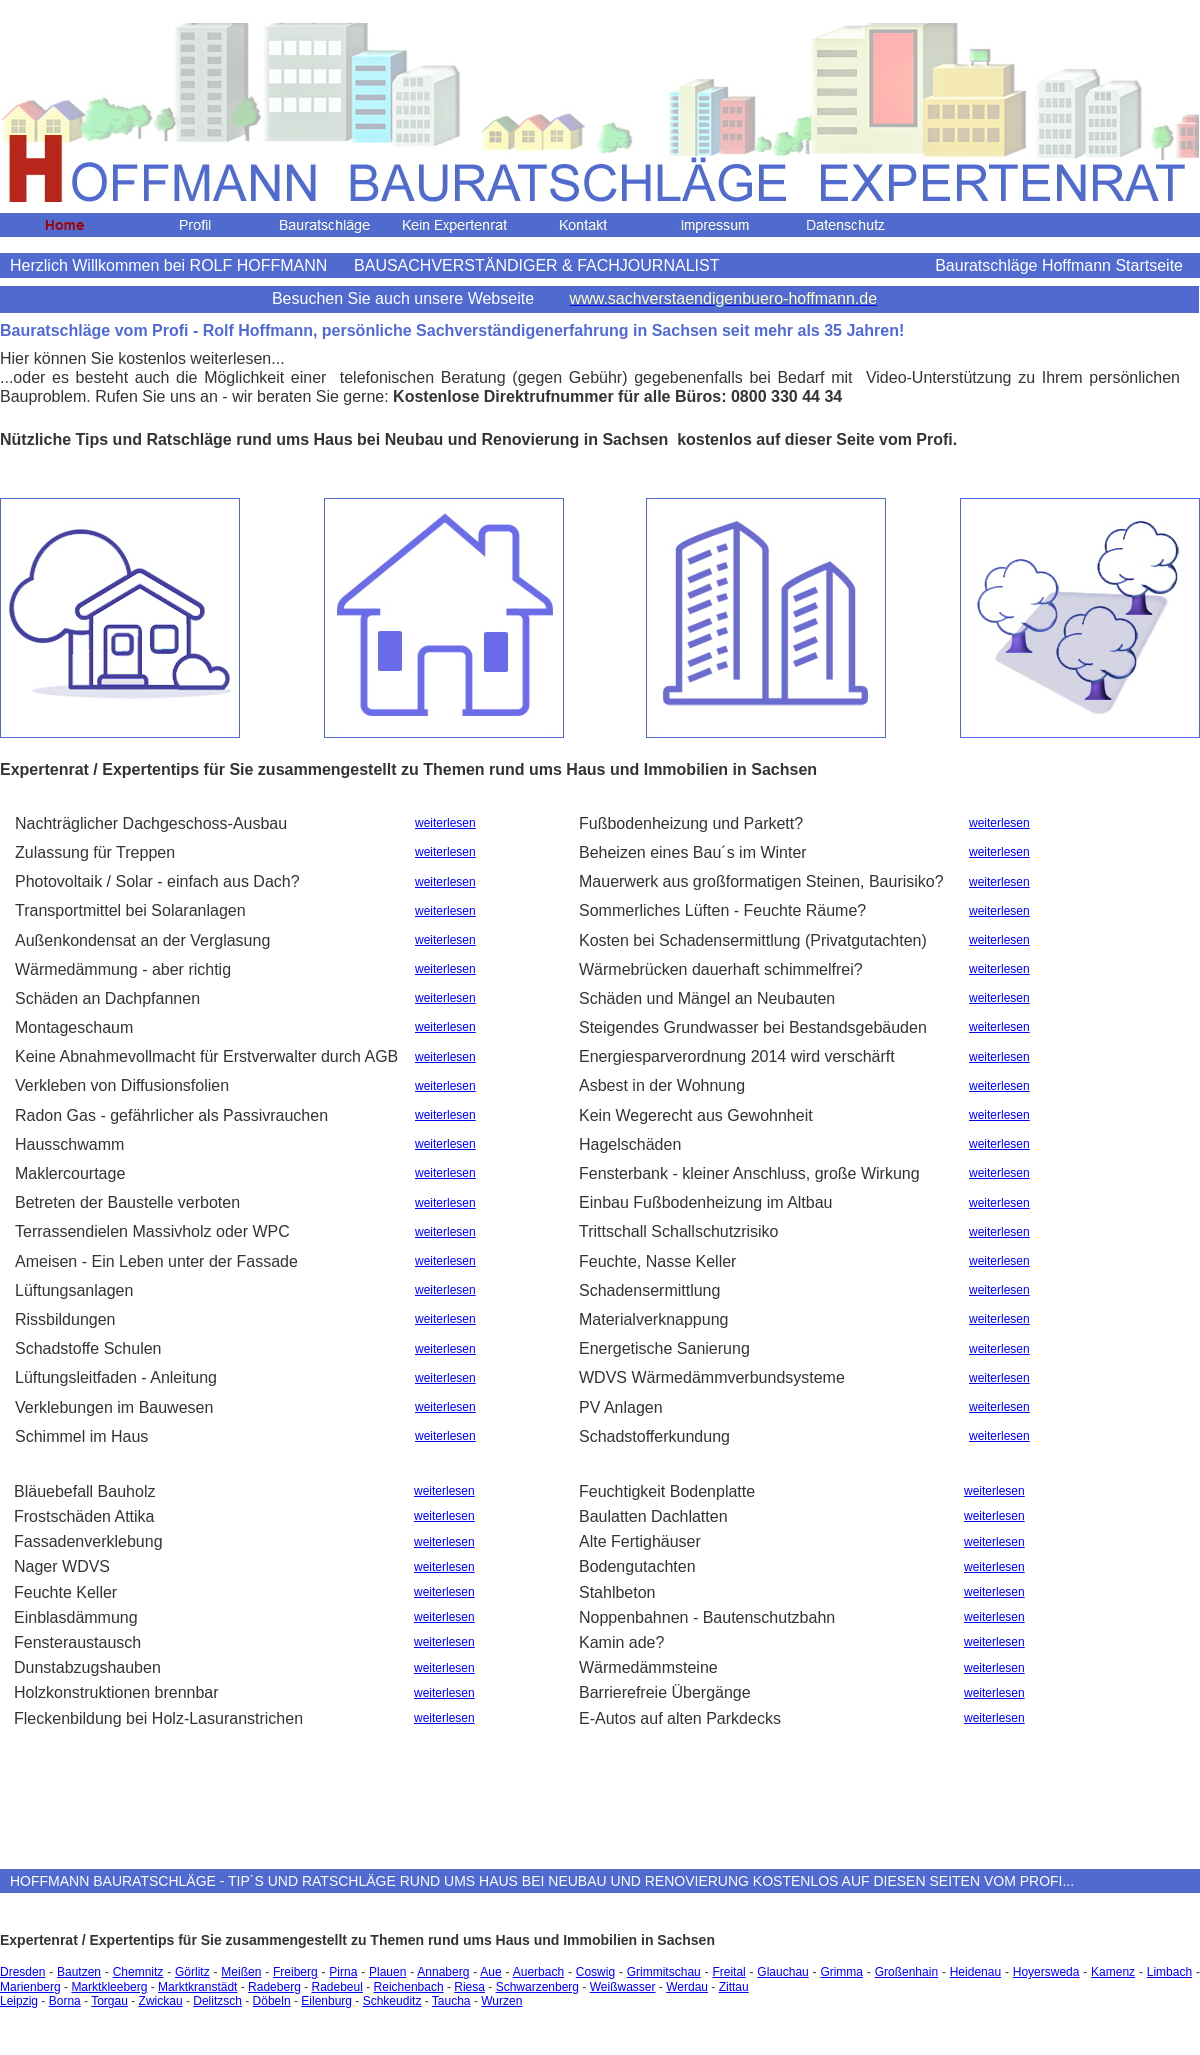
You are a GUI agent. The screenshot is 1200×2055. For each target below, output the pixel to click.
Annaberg (443, 1972)
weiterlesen (445, 823)
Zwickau (161, 2001)
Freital (728, 1972)
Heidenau (975, 1972)
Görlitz (192, 1972)
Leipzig (19, 2001)
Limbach (1169, 1972)
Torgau (109, 2001)
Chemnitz (138, 1972)
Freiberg (295, 1972)
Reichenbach (409, 1987)
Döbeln (272, 2001)
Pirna (343, 1972)
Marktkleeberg (109, 1987)
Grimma (841, 1972)
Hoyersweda (1046, 1972)
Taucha (451, 2001)
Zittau (734, 1987)
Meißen (241, 1972)
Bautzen (79, 1972)
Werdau (687, 1987)
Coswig (595, 1972)
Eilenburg (326, 2001)
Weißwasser (623, 1987)
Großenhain (906, 1972)
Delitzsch (217, 2001)
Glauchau (782, 1972)
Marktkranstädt (197, 1987)
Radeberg (274, 1987)
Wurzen (501, 2001)
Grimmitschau (664, 1972)
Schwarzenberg (537, 1987)
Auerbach (538, 1972)
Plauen (387, 1972)
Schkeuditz (392, 2001)
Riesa (469, 1987)
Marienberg (30, 1987)
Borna (65, 2001)
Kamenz (1113, 1972)
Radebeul (337, 1987)
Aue (490, 1972)
